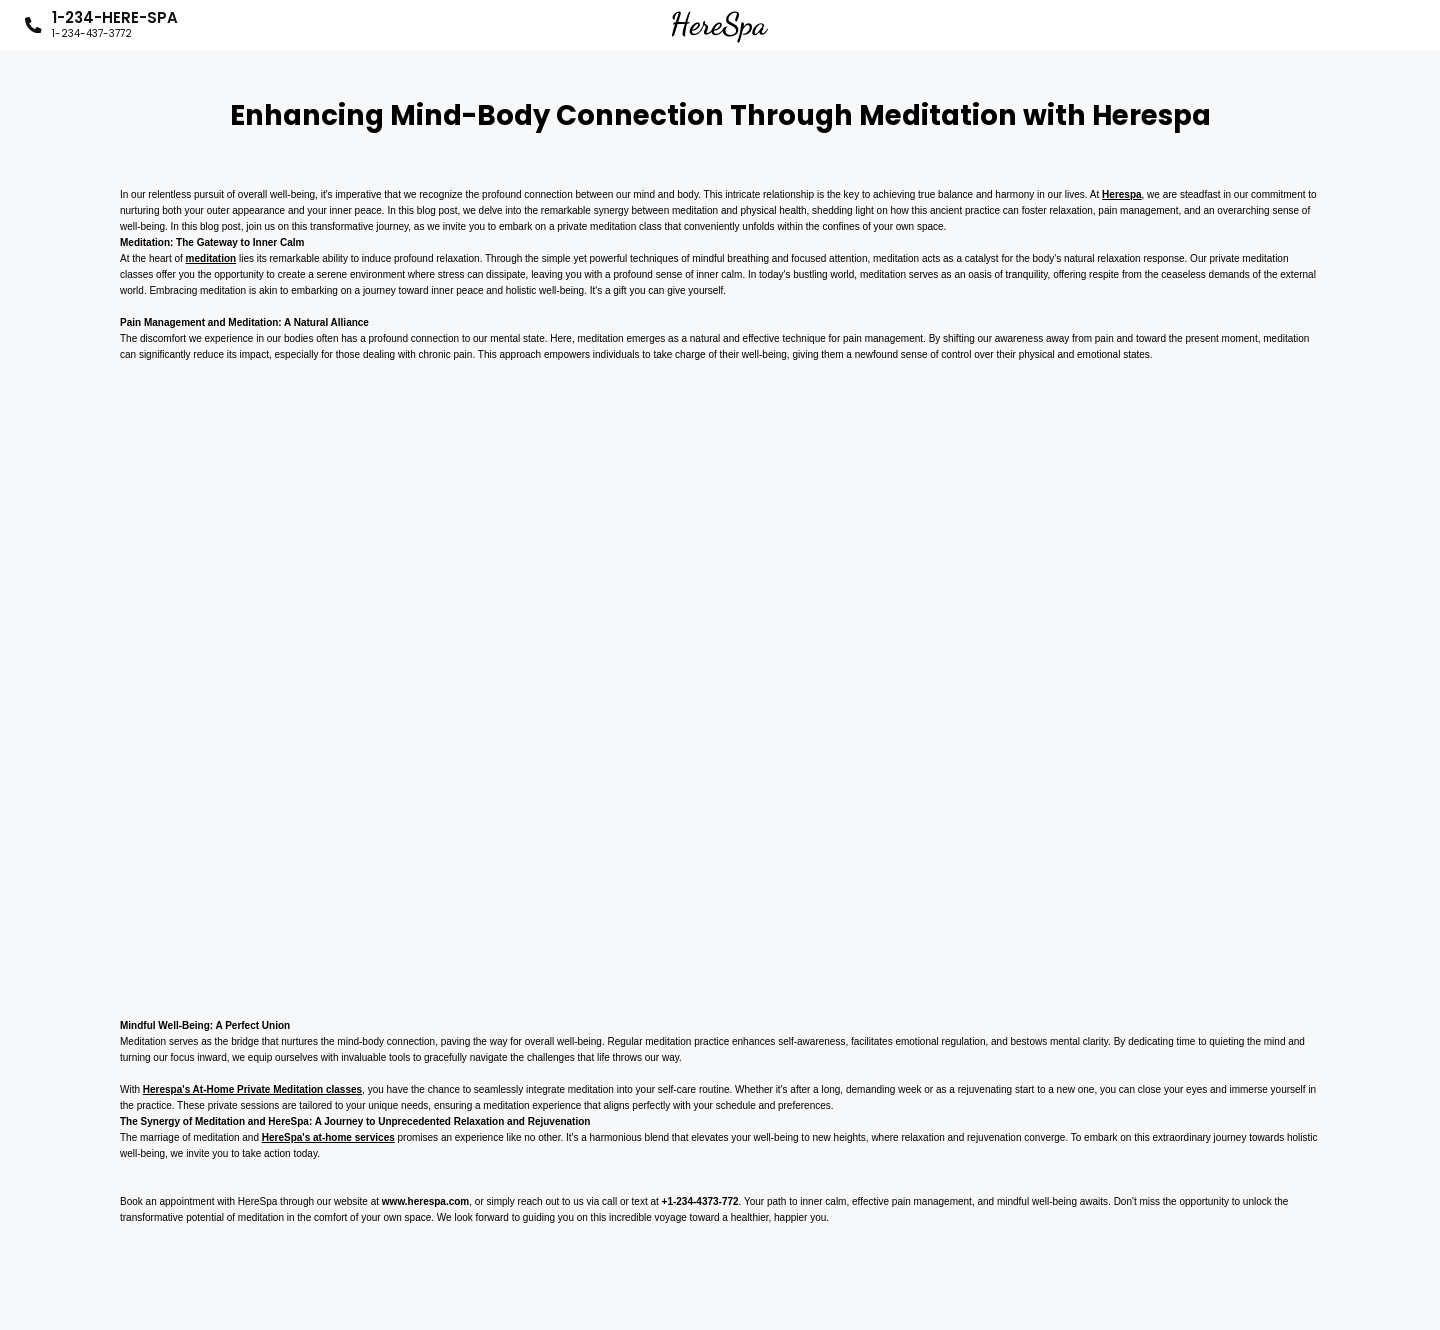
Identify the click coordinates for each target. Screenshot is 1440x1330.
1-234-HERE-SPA (115, 25)
